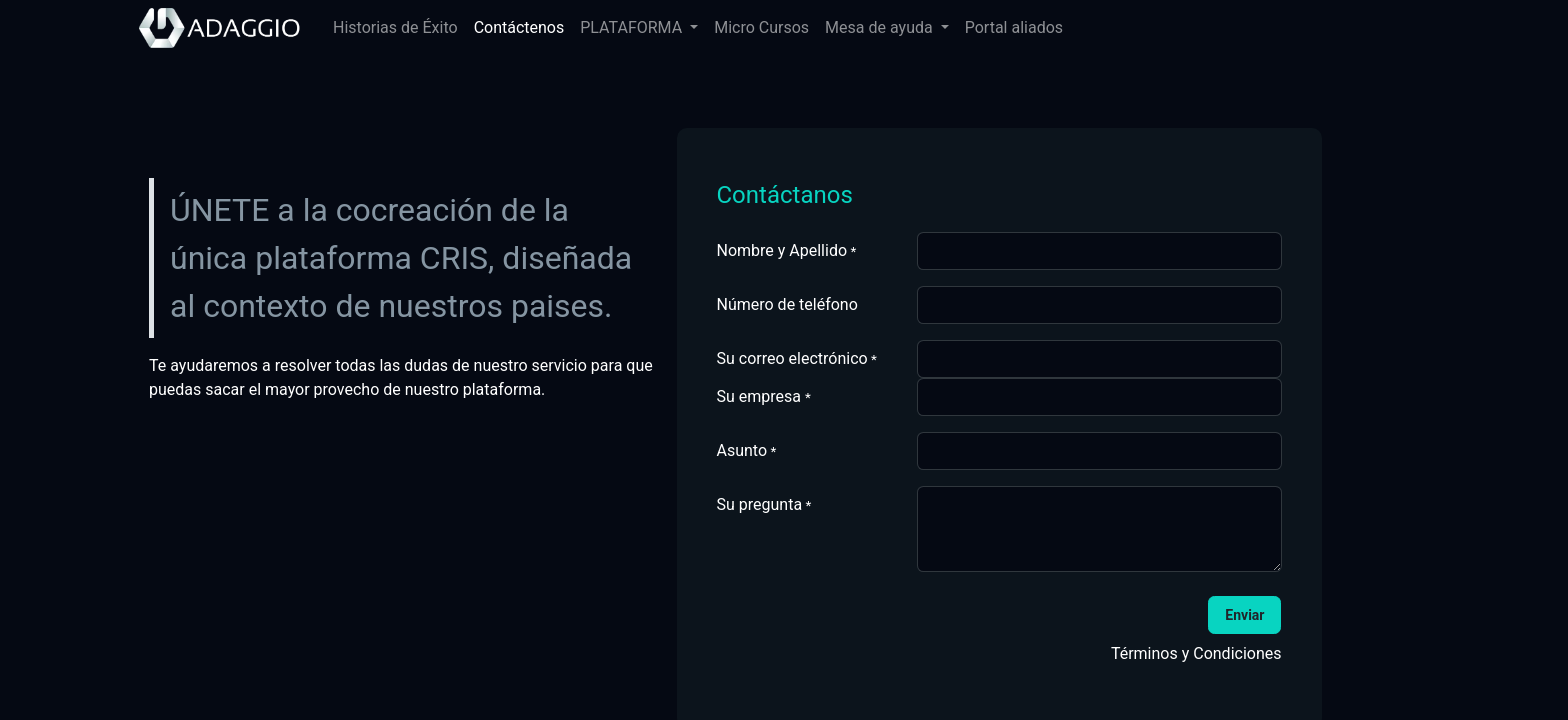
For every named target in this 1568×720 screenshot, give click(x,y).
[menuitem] (395, 28)
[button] (1244, 615)
